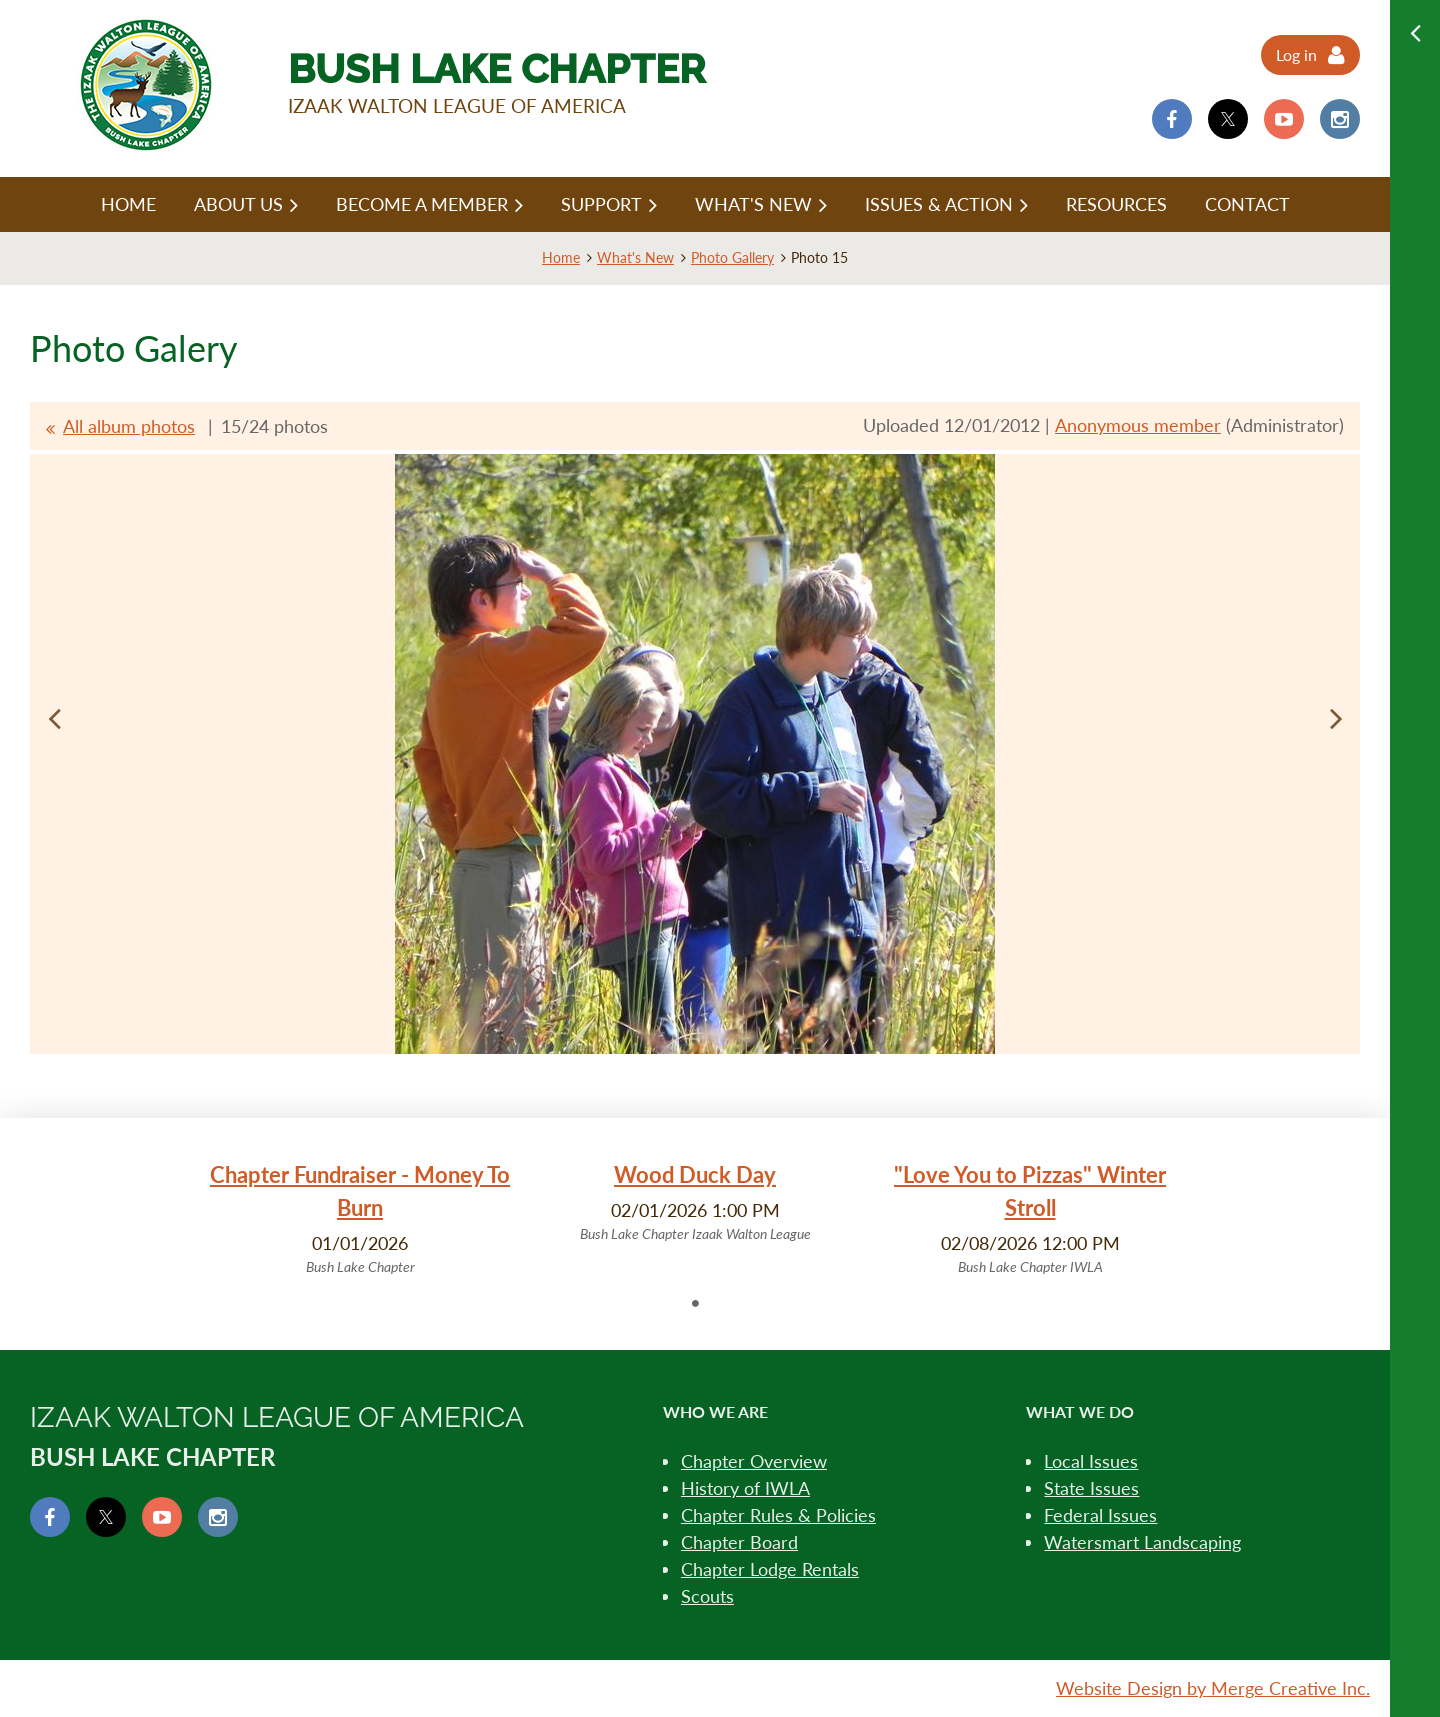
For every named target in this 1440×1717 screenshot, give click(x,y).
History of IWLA (745, 1488)
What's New (635, 257)
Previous (54, 718)
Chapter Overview (754, 1461)
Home (561, 257)
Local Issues (1091, 1461)
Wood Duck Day (695, 1174)
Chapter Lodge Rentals (770, 1569)
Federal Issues (1100, 1515)
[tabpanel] (360, 1218)
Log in (1296, 54)
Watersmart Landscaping (1142, 1542)
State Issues (1091, 1488)
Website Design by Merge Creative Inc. (1213, 1688)
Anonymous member (1138, 425)
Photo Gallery (732, 257)
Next (1336, 718)
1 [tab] (695, 1303)
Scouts (707, 1596)
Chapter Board (739, 1542)
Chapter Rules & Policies (778, 1515)
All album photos (129, 426)
